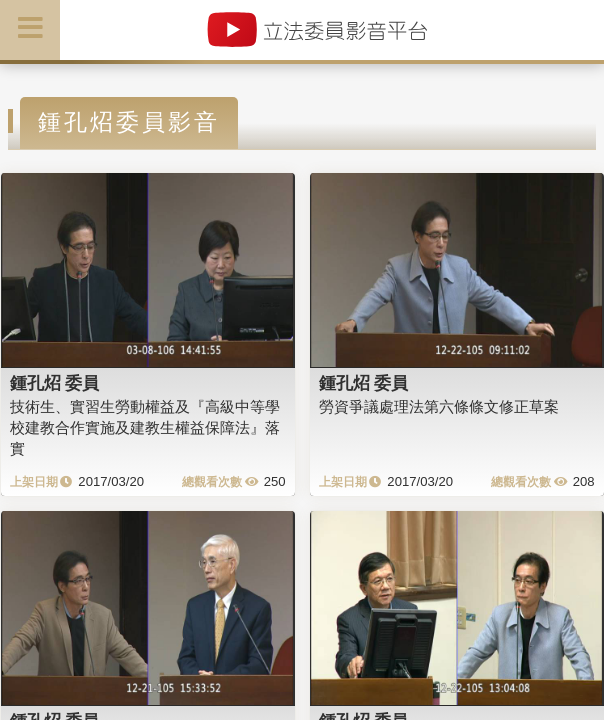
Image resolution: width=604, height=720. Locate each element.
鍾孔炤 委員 (55, 383)
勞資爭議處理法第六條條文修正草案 (439, 406)
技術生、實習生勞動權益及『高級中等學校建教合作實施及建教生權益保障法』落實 (145, 428)
